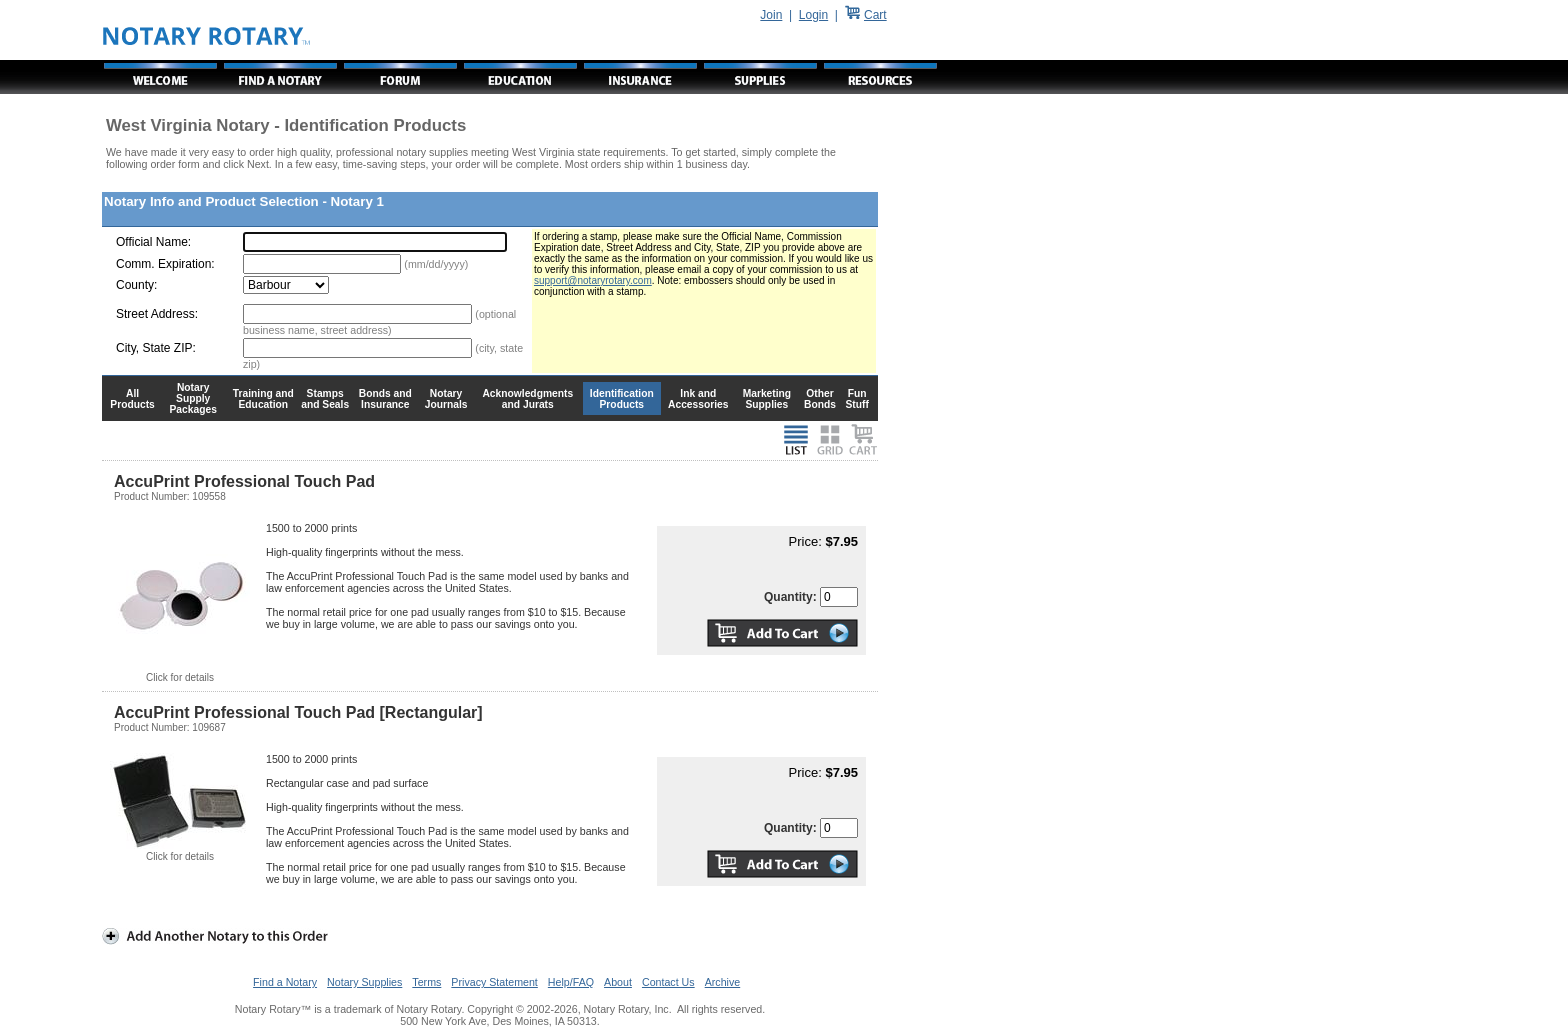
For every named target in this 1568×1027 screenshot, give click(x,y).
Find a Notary (285, 982)
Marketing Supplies (767, 399)
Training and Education (263, 399)
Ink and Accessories (698, 399)
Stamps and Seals (325, 399)
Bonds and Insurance (385, 399)
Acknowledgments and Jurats (527, 399)
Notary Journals (446, 399)
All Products (132, 399)
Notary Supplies (364, 982)
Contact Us (668, 982)
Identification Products (622, 399)
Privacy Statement (494, 982)
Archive (723, 982)
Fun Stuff (856, 399)
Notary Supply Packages (193, 398)
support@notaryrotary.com (593, 280)
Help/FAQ (571, 982)
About (618, 982)
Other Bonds (820, 399)
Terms (426, 982)
